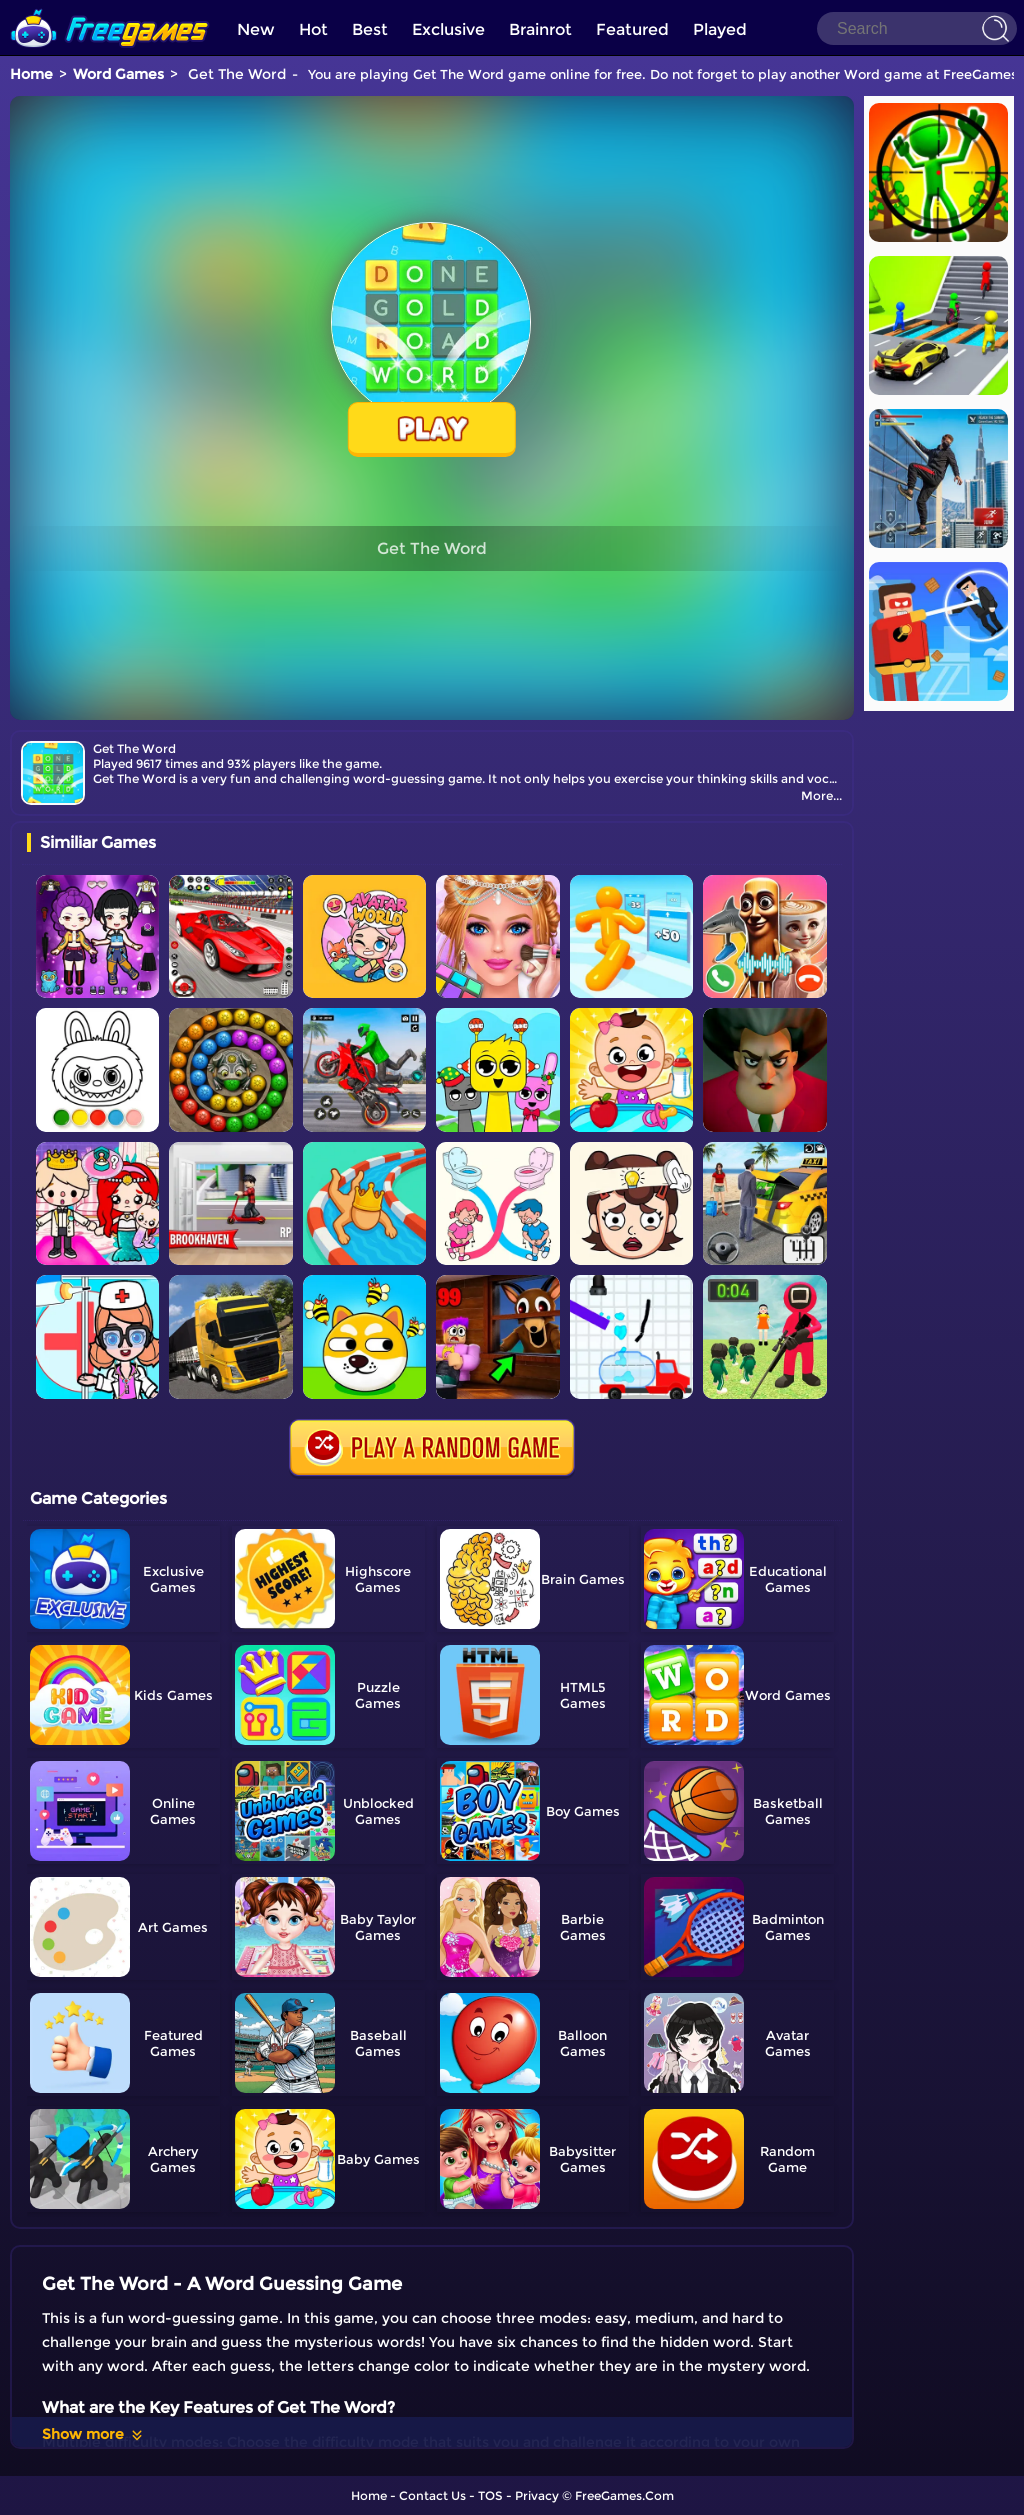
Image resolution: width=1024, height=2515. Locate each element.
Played (720, 29)
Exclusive (448, 29)
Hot (313, 29)
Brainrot (540, 29)
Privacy (537, 2495)
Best (370, 29)
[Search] (917, 28)
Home (31, 74)
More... (821, 795)
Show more (93, 2434)
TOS (490, 2495)
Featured (632, 29)
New (256, 29)
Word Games (118, 74)
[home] (110, 7)
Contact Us (432, 2495)
